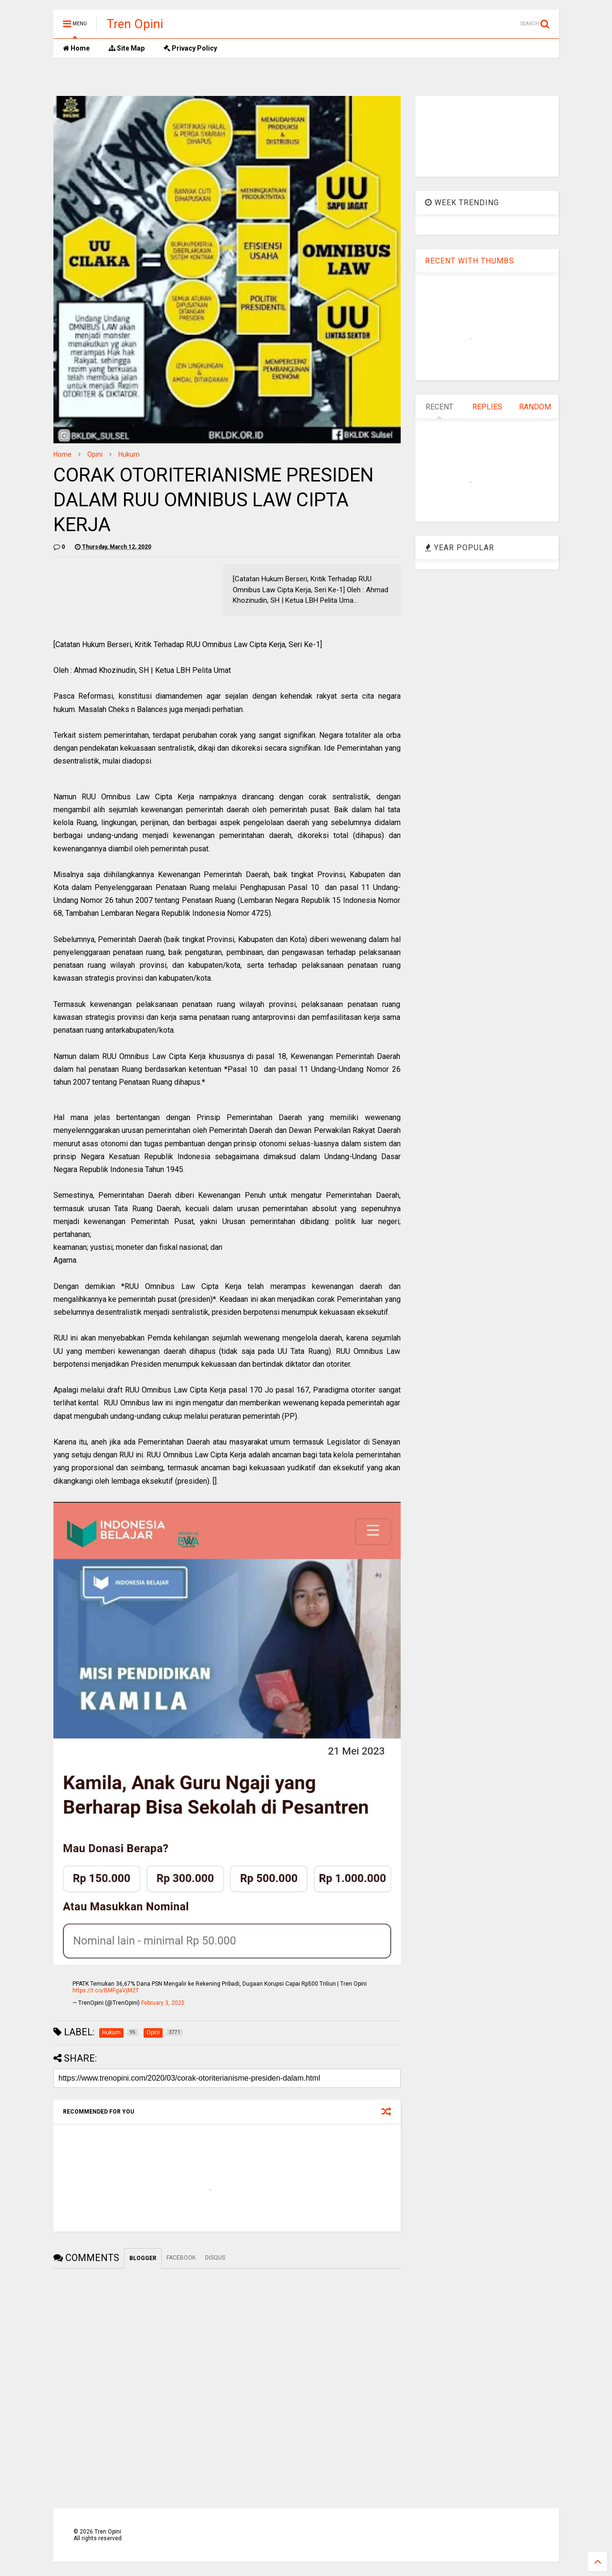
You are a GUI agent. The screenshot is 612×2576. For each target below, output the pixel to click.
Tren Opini (134, 24)
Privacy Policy (190, 48)
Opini (95, 454)
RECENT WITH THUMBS (469, 260)
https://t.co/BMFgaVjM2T (106, 1990)
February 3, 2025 (163, 2003)
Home (76, 48)
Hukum (129, 454)
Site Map (127, 48)
